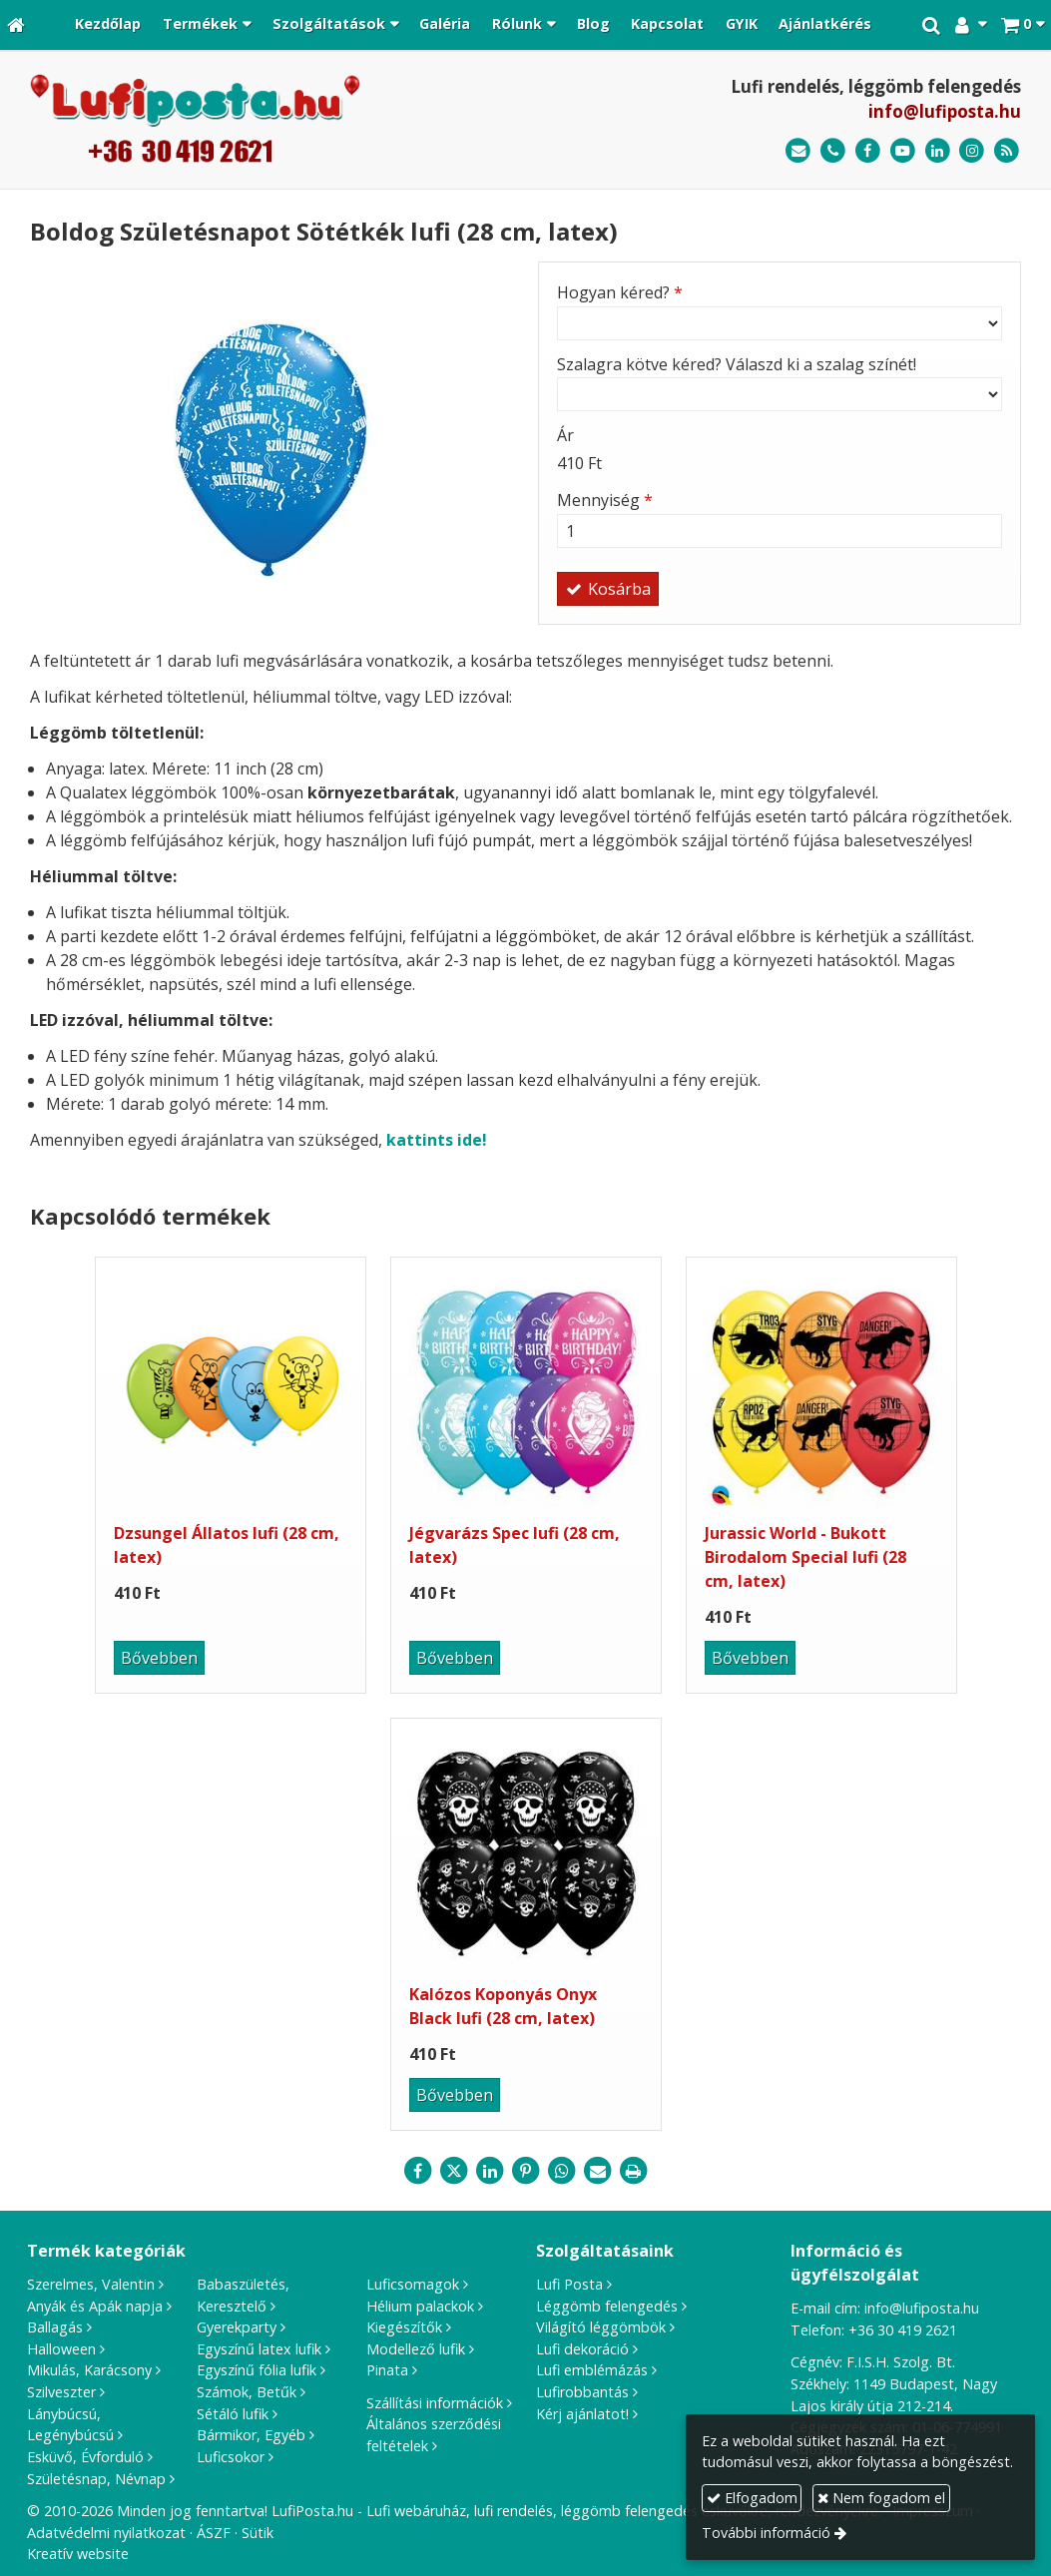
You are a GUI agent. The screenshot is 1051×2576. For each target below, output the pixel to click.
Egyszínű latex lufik (259, 2348)
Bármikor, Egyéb (251, 2434)
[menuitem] (109, 25)
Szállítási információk (434, 2402)
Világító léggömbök (601, 2327)
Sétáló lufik (232, 2413)
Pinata (387, 2369)
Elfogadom (752, 2497)
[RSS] (1006, 151)
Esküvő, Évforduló (85, 2456)
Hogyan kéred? (620, 292)
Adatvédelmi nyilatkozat (106, 2532)
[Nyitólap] (16, 25)
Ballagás (55, 2327)
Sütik (257, 2532)
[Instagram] (971, 151)
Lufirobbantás (582, 2391)
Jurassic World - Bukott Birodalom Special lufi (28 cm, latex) (805, 1557)
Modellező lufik (415, 2348)
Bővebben (159, 1658)
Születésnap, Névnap (96, 2478)
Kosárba (608, 589)
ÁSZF (214, 2532)
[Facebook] (867, 151)
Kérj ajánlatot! (582, 2413)
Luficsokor (230, 2456)
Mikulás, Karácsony (89, 2369)
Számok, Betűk (246, 2391)
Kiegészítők (404, 2327)
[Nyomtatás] (634, 2171)
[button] (1022, 25)
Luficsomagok (412, 2284)
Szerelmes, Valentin (91, 2284)
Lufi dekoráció (582, 2348)
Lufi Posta (569, 2284)
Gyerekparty (236, 2327)
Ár (565, 435)
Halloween (61, 2348)
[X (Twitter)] (454, 2171)
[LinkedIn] (937, 151)
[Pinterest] (526, 2171)
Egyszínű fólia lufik (256, 2369)
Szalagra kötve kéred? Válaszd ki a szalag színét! (736, 364)
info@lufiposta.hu (944, 111)
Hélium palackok (420, 2306)
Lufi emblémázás (592, 2369)
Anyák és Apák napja (95, 2306)
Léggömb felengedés (607, 2306)
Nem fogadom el (881, 2497)
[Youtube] (902, 151)
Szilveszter (61, 2391)
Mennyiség (605, 500)
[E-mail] (798, 151)
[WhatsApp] (562, 2171)
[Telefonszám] (832, 151)
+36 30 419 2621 (902, 2329)
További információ (766, 2532)
